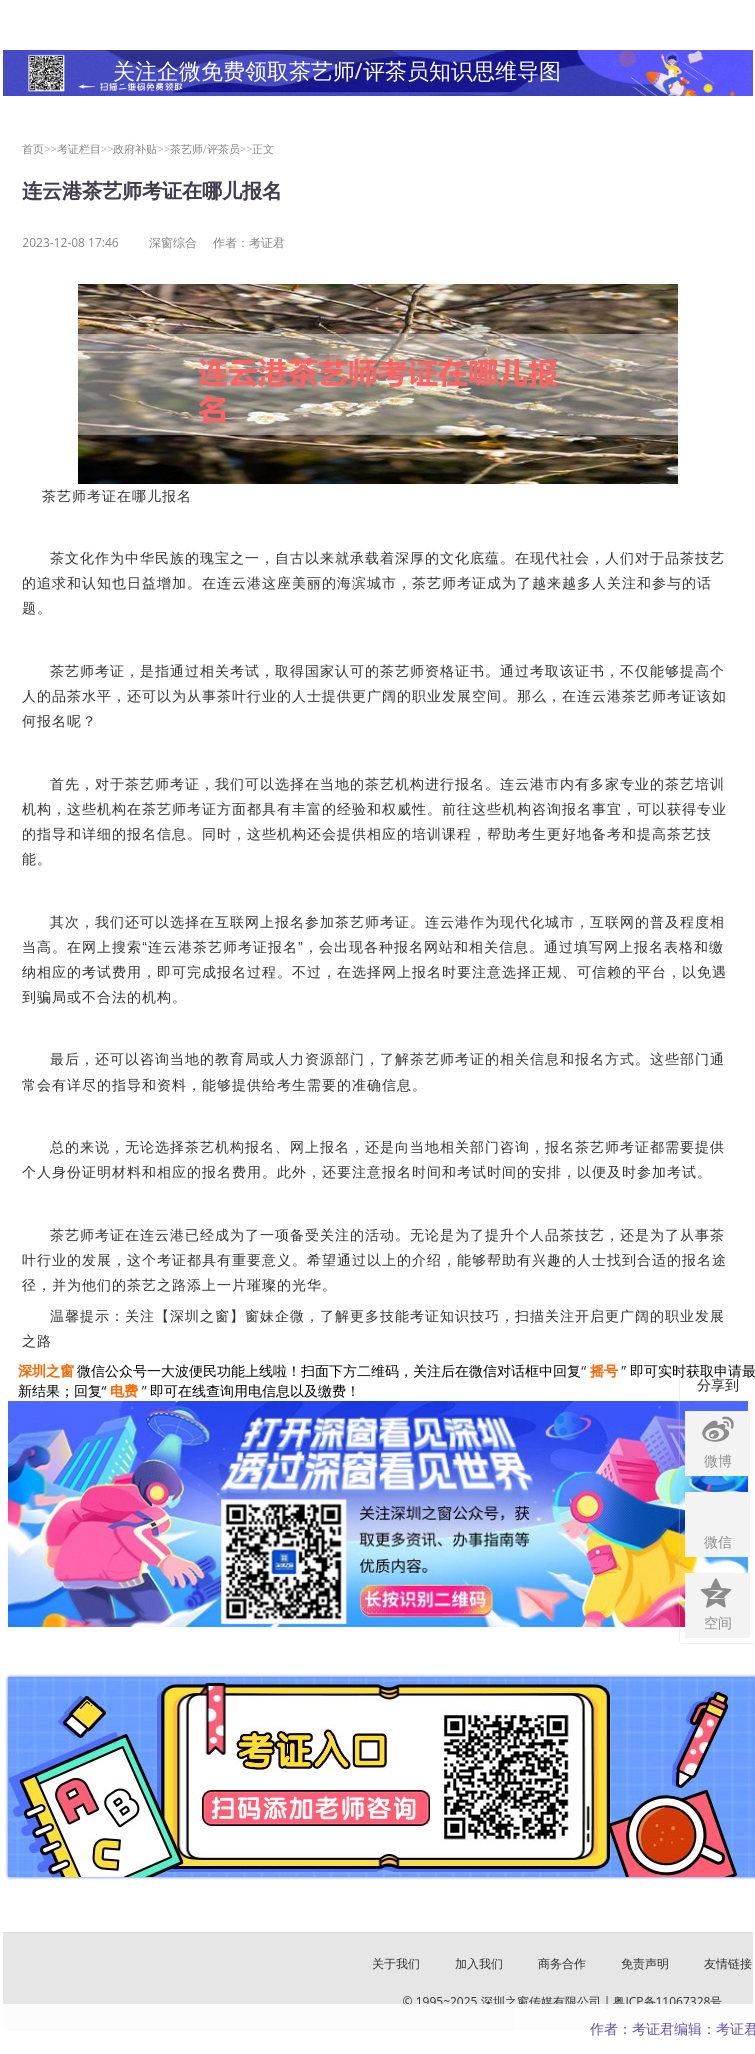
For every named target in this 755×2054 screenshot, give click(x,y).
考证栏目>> (85, 148)
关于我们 (396, 1963)
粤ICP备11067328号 (667, 2001)
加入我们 (479, 1963)
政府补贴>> (141, 148)
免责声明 (645, 1963)
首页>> (39, 148)
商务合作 (562, 1963)
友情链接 (728, 1963)
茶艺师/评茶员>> (211, 148)
